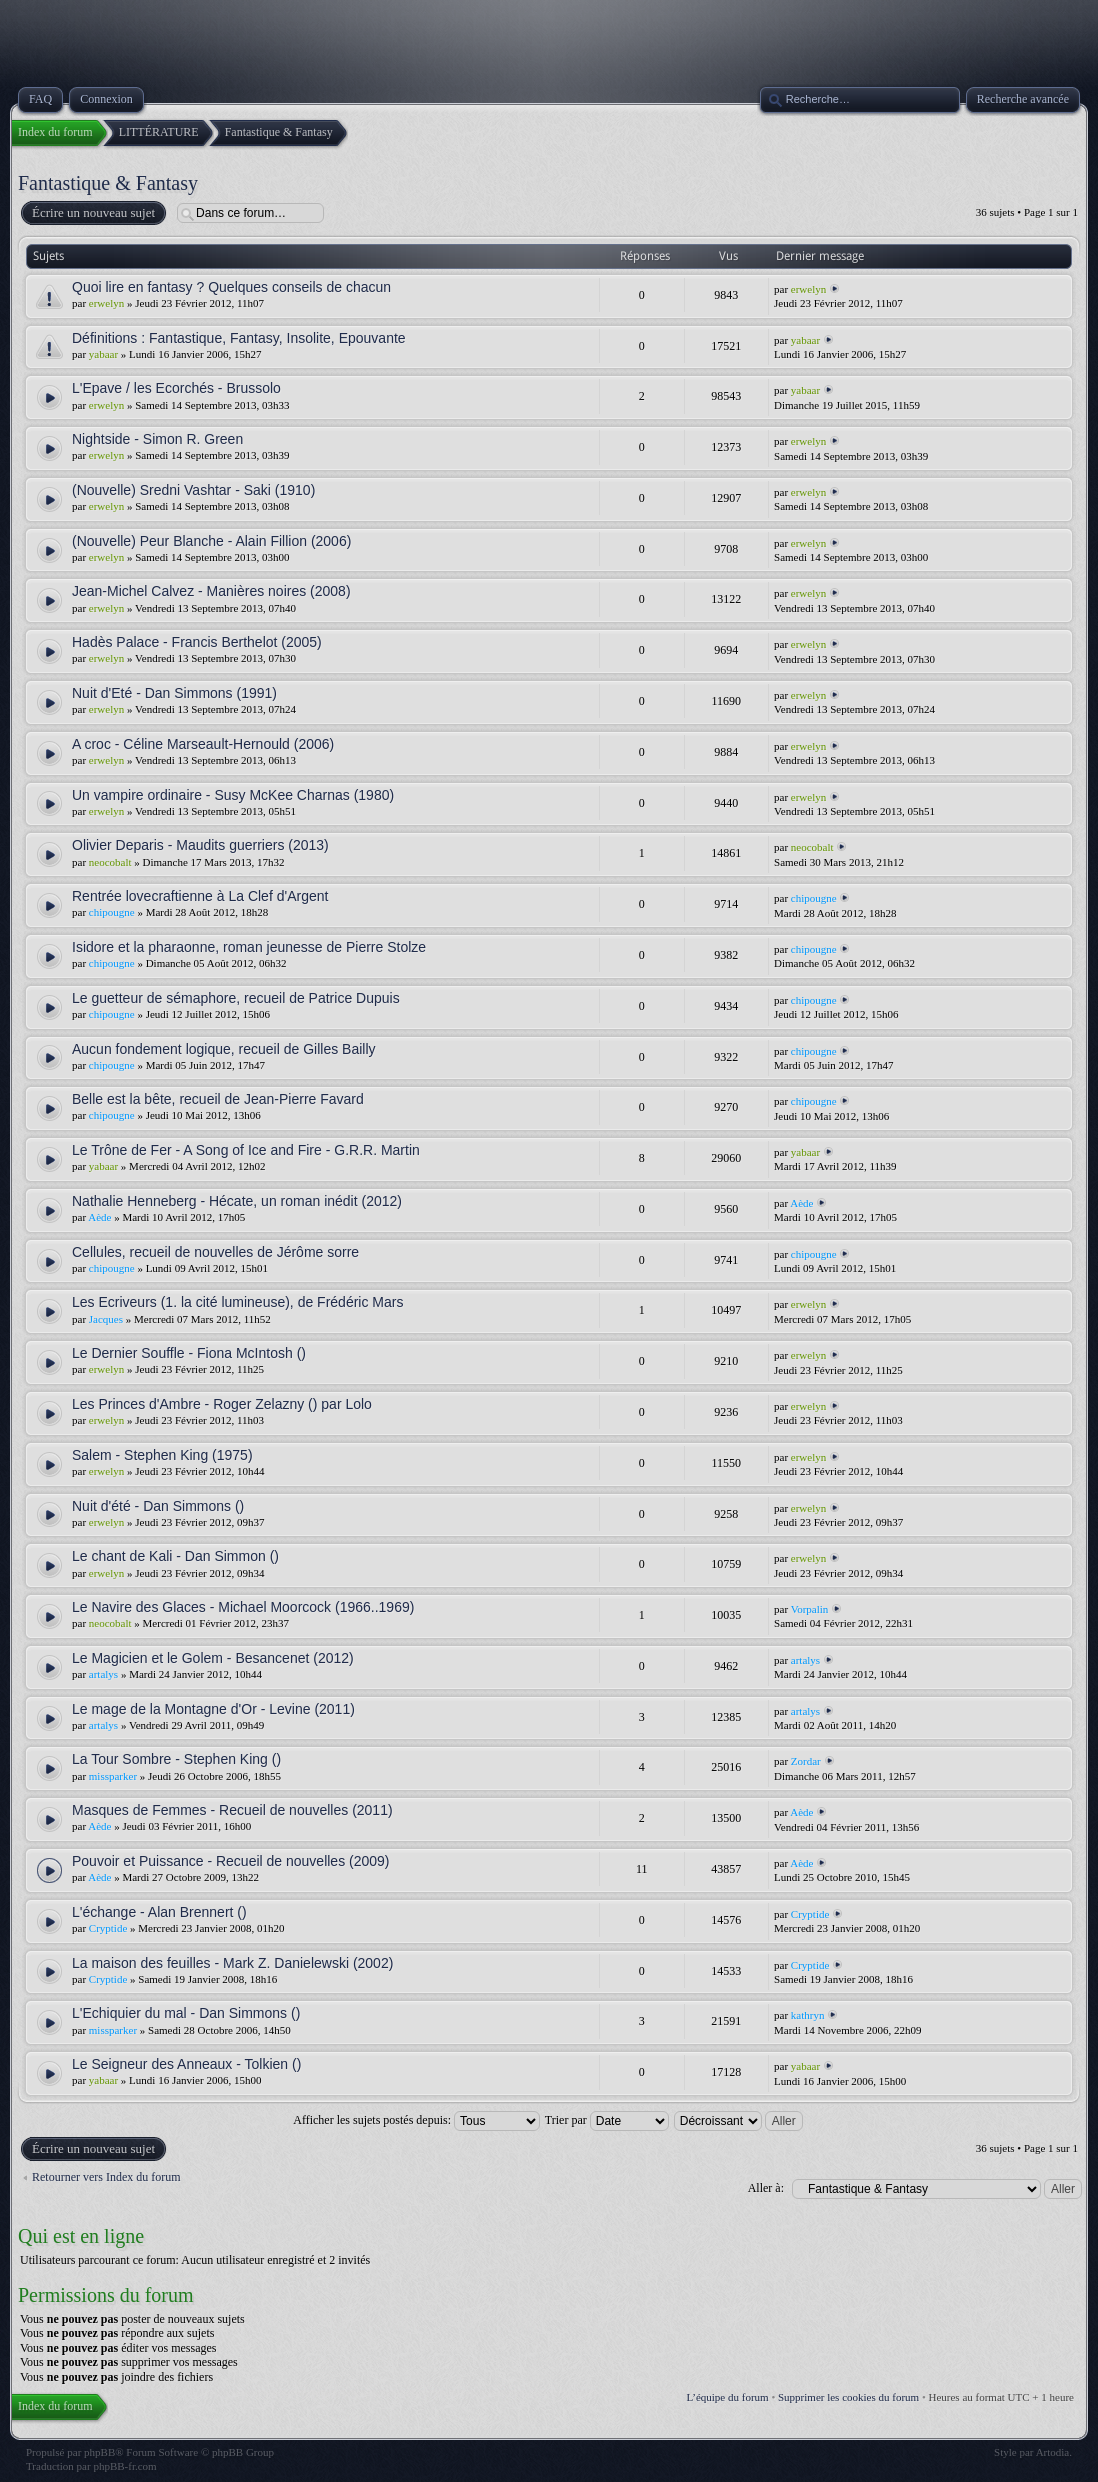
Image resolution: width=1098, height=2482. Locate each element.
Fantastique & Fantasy (108, 183)
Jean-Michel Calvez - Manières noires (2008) (211, 591)
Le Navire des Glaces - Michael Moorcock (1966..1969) (243, 1607)
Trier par (607, 2120)
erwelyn (106, 303)
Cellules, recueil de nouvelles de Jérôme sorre (215, 1252)
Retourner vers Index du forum (106, 2177)
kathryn (808, 2015)
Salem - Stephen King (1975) (162, 1455)
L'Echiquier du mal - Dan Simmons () (186, 2013)
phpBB (99, 2452)
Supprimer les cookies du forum (848, 2397)
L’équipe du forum (728, 2397)
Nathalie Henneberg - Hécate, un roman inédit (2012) (237, 1201)
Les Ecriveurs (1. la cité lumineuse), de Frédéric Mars (237, 1302)
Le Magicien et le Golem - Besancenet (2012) (213, 1658)
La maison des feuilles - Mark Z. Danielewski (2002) (232, 1963)
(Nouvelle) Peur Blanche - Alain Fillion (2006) (211, 541)
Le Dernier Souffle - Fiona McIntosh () (189, 1353)
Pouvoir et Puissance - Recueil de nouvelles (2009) (231, 1861)
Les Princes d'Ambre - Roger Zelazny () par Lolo (222, 1404)
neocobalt (110, 862)
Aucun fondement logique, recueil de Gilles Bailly (224, 1049)
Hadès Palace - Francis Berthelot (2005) (197, 642)
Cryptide (108, 1928)
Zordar (806, 1761)
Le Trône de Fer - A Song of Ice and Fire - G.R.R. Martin (246, 1150)
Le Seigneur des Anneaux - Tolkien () (186, 2064)
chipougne (112, 912)
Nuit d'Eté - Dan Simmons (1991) (174, 693)
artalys (103, 1674)
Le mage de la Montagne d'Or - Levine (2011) (213, 1709)
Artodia (1053, 2452)
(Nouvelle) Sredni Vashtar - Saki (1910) (193, 490)
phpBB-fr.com (124, 2466)
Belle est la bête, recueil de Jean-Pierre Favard (218, 1099)
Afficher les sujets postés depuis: (416, 2120)
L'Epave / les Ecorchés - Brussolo (176, 388)
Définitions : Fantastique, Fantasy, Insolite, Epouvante (239, 338)
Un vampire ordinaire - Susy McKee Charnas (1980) (233, 795)
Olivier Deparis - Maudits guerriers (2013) (200, 845)
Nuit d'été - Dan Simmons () (158, 1506)
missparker (113, 1776)
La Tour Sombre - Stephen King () (176, 1759)
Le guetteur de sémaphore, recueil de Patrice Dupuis (236, 998)
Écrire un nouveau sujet (92, 213)
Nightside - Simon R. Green (157, 439)
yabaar (103, 354)
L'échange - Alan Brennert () (159, 1912)
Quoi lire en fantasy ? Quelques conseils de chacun (231, 287)
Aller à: (766, 2188)
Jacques (106, 1319)
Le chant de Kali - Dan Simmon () (175, 1556)
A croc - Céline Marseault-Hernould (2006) (203, 744)
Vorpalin (810, 1609)
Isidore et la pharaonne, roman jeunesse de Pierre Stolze (249, 947)
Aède (99, 1217)
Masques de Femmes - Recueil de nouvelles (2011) (232, 1810)
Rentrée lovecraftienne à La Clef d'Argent (200, 896)
